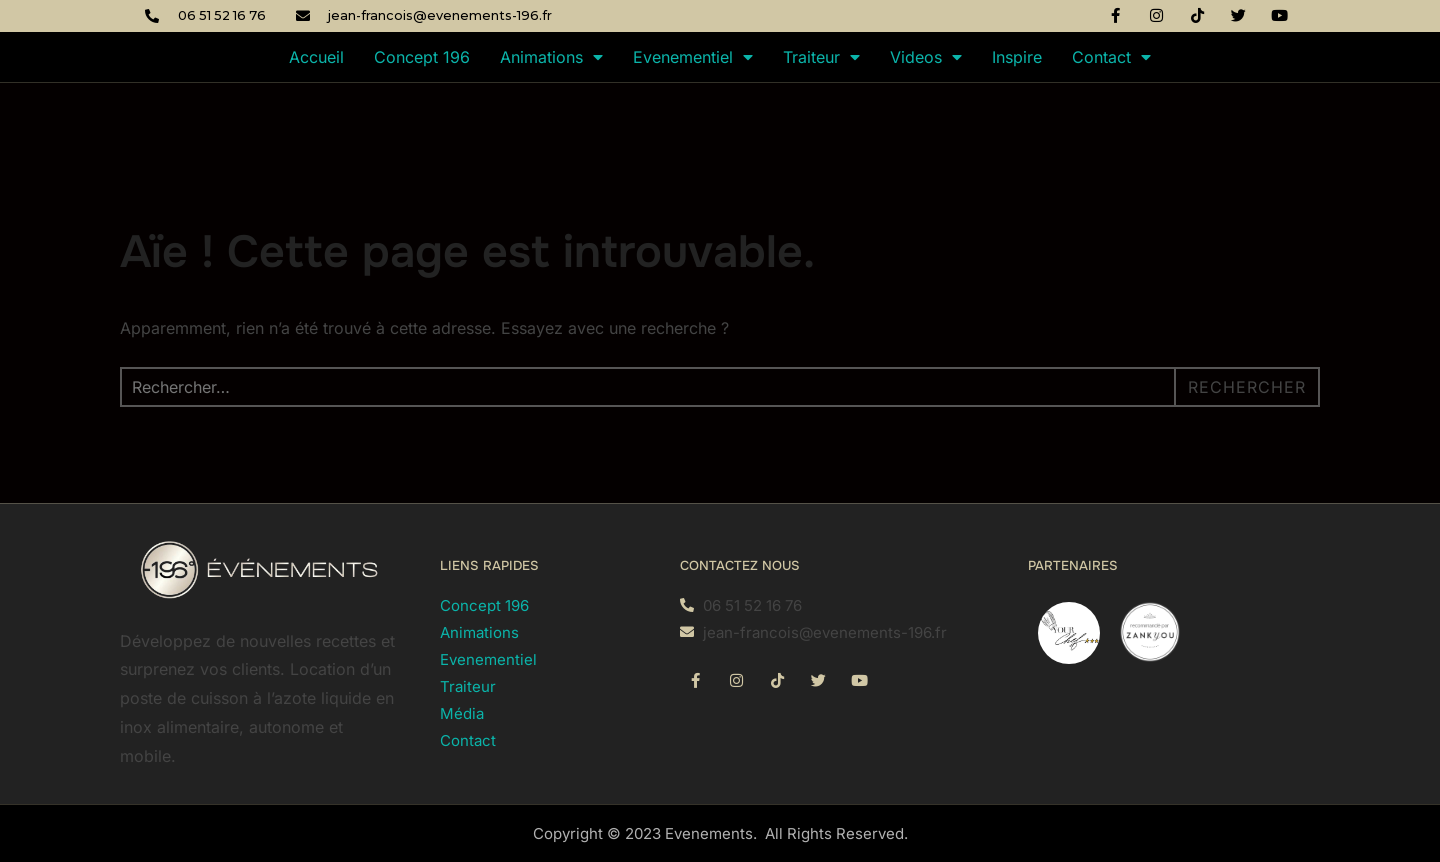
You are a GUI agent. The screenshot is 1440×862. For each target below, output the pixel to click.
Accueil (316, 57)
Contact (1111, 57)
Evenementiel (693, 57)
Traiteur (821, 57)
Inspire (1017, 57)
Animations (551, 57)
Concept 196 (422, 57)
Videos (926, 57)
